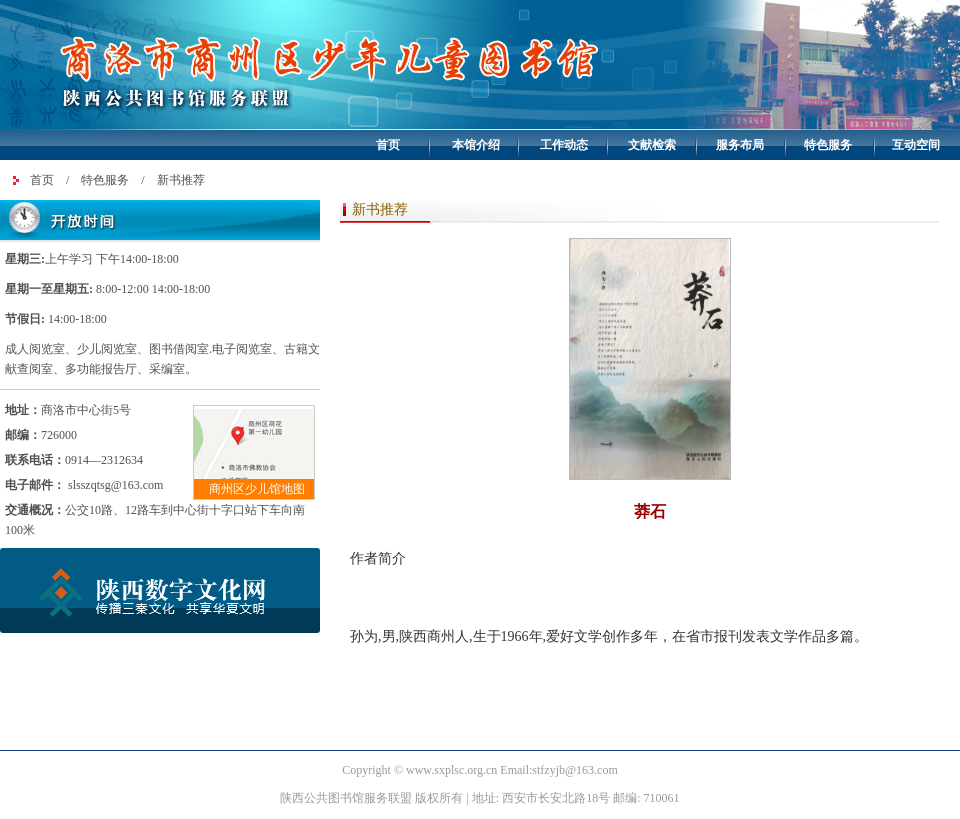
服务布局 (740, 145)
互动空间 (916, 145)
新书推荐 (181, 180)
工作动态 (564, 145)
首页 (388, 145)
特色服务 (828, 145)
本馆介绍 (476, 145)
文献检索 (652, 145)
